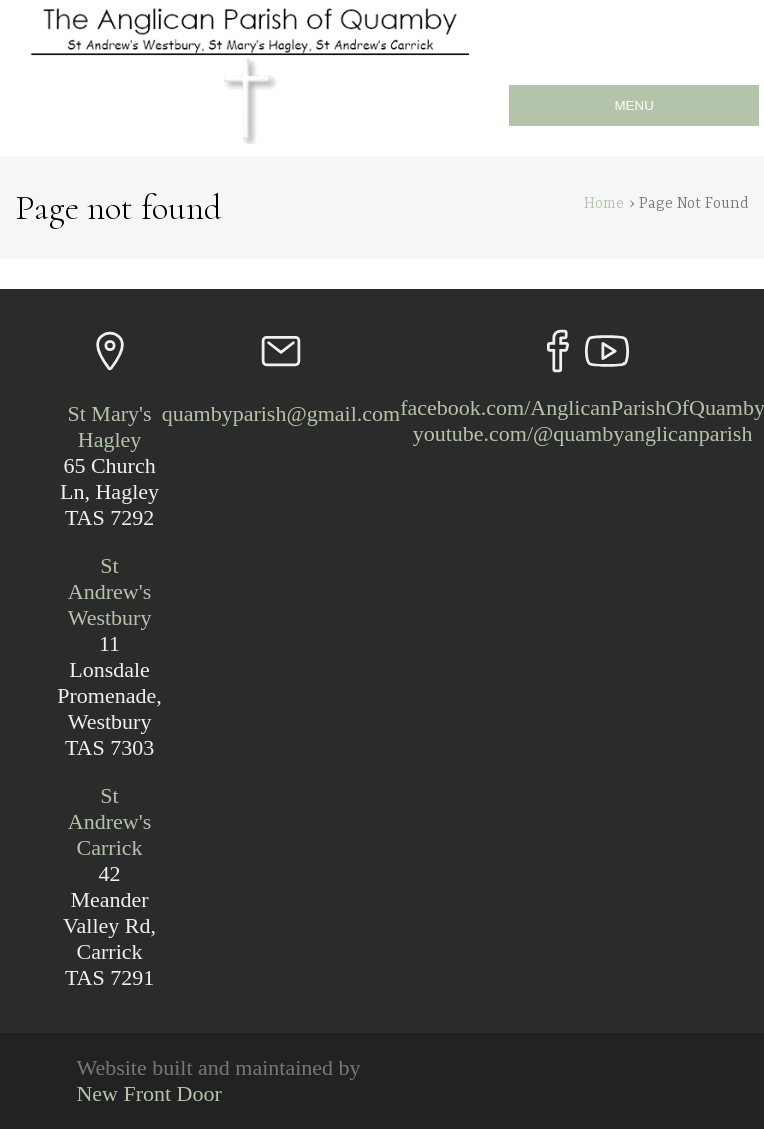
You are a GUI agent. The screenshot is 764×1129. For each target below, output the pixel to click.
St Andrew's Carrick (109, 821)
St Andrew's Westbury (110, 591)
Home (604, 204)
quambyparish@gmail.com (281, 413)
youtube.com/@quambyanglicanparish (583, 433)
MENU (634, 105)
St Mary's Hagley (110, 426)
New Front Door (148, 1093)
